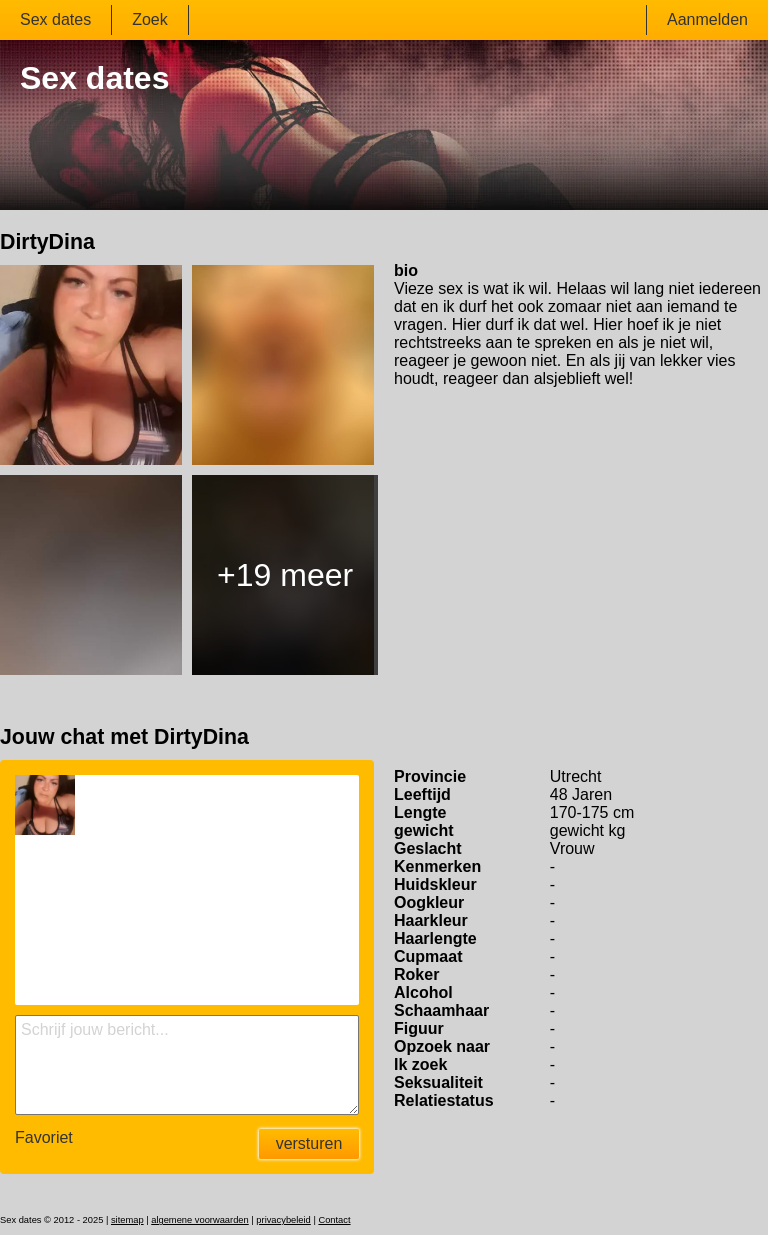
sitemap (127, 1220)
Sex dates (55, 19)
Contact (334, 1220)
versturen (309, 1143)
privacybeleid (283, 1220)
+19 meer (285, 575)
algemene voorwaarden (200, 1220)
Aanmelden (707, 19)
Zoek (150, 19)
